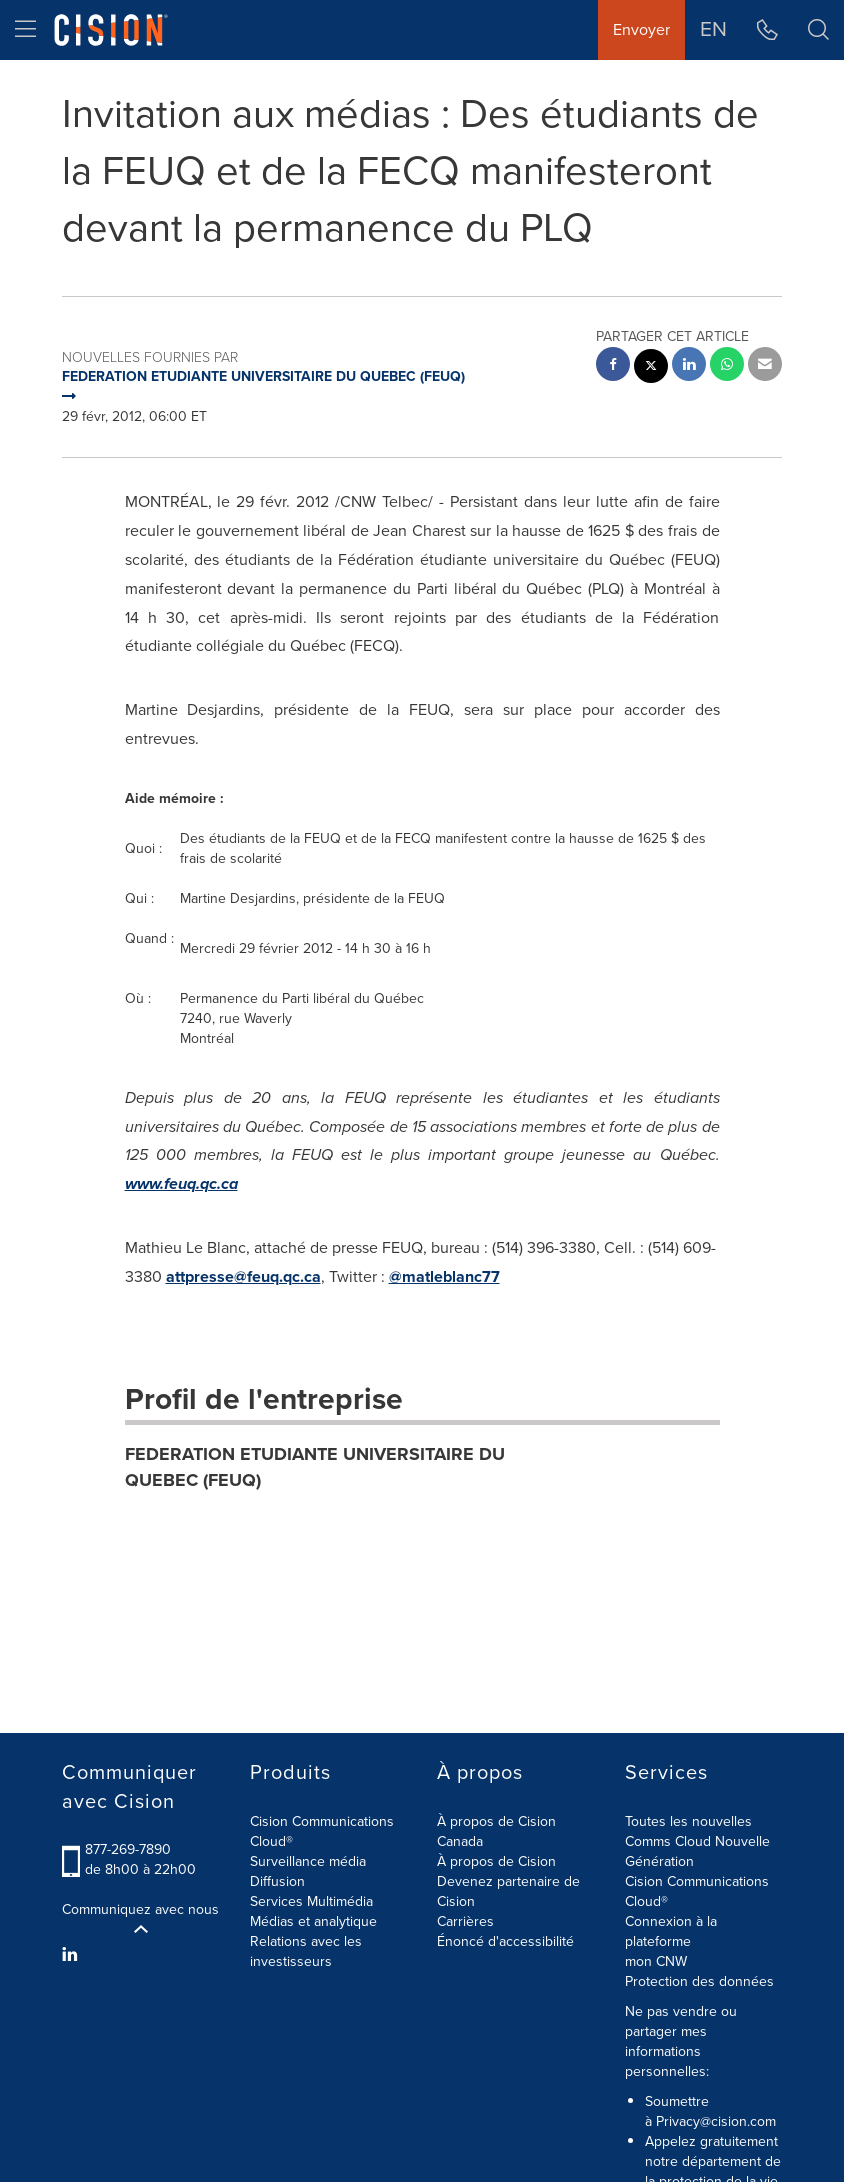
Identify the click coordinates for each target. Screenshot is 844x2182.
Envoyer (641, 29)
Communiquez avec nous (140, 1918)
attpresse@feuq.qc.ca (243, 1276)
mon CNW (656, 1961)
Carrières (465, 1921)
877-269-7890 (128, 1849)
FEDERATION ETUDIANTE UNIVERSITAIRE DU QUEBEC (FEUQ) (315, 1467)
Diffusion (277, 1881)
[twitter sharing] (651, 368)
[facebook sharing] (613, 366)
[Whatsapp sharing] (727, 366)
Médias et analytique (313, 1921)
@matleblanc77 (444, 1276)
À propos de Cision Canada (496, 1831)
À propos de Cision (496, 1861)
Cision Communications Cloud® (322, 1831)
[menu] (25, 30)
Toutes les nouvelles (688, 1821)
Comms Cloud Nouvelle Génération (697, 1851)
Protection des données (699, 1981)
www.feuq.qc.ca (181, 1183)
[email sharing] (765, 366)
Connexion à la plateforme (671, 1931)
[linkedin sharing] (689, 366)
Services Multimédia (311, 1901)
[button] (818, 30)
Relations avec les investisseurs (306, 1951)
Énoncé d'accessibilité (505, 1941)
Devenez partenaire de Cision (508, 1891)
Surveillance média (308, 1861)
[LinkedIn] (72, 1955)
